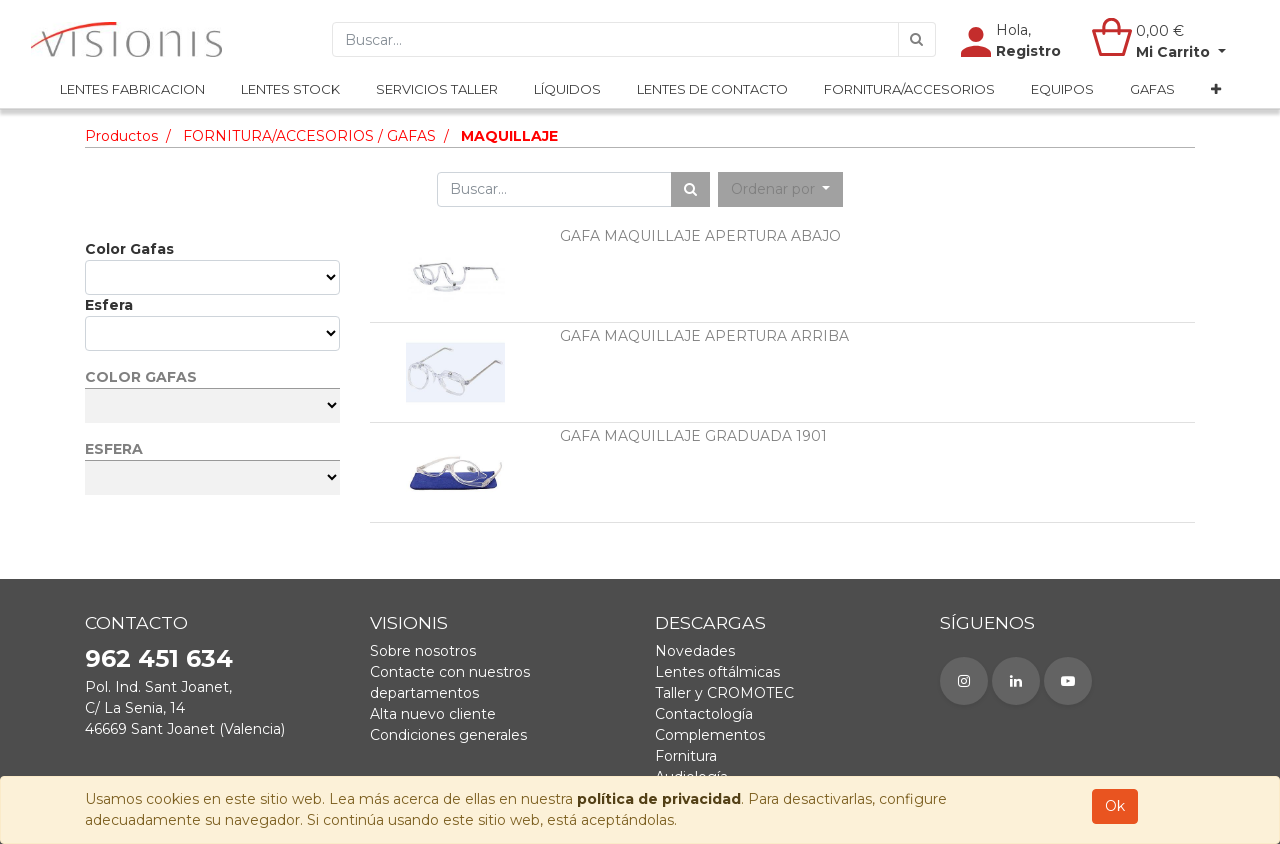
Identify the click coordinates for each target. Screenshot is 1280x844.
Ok (1115, 806)
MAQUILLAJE (509, 136)
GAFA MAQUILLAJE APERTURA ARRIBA (704, 336)
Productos (121, 136)
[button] (1216, 91)
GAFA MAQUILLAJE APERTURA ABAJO (700, 236)
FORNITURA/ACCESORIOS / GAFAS (309, 136)
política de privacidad (659, 799)
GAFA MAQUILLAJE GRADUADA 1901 (693, 436)
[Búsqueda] (917, 40)
